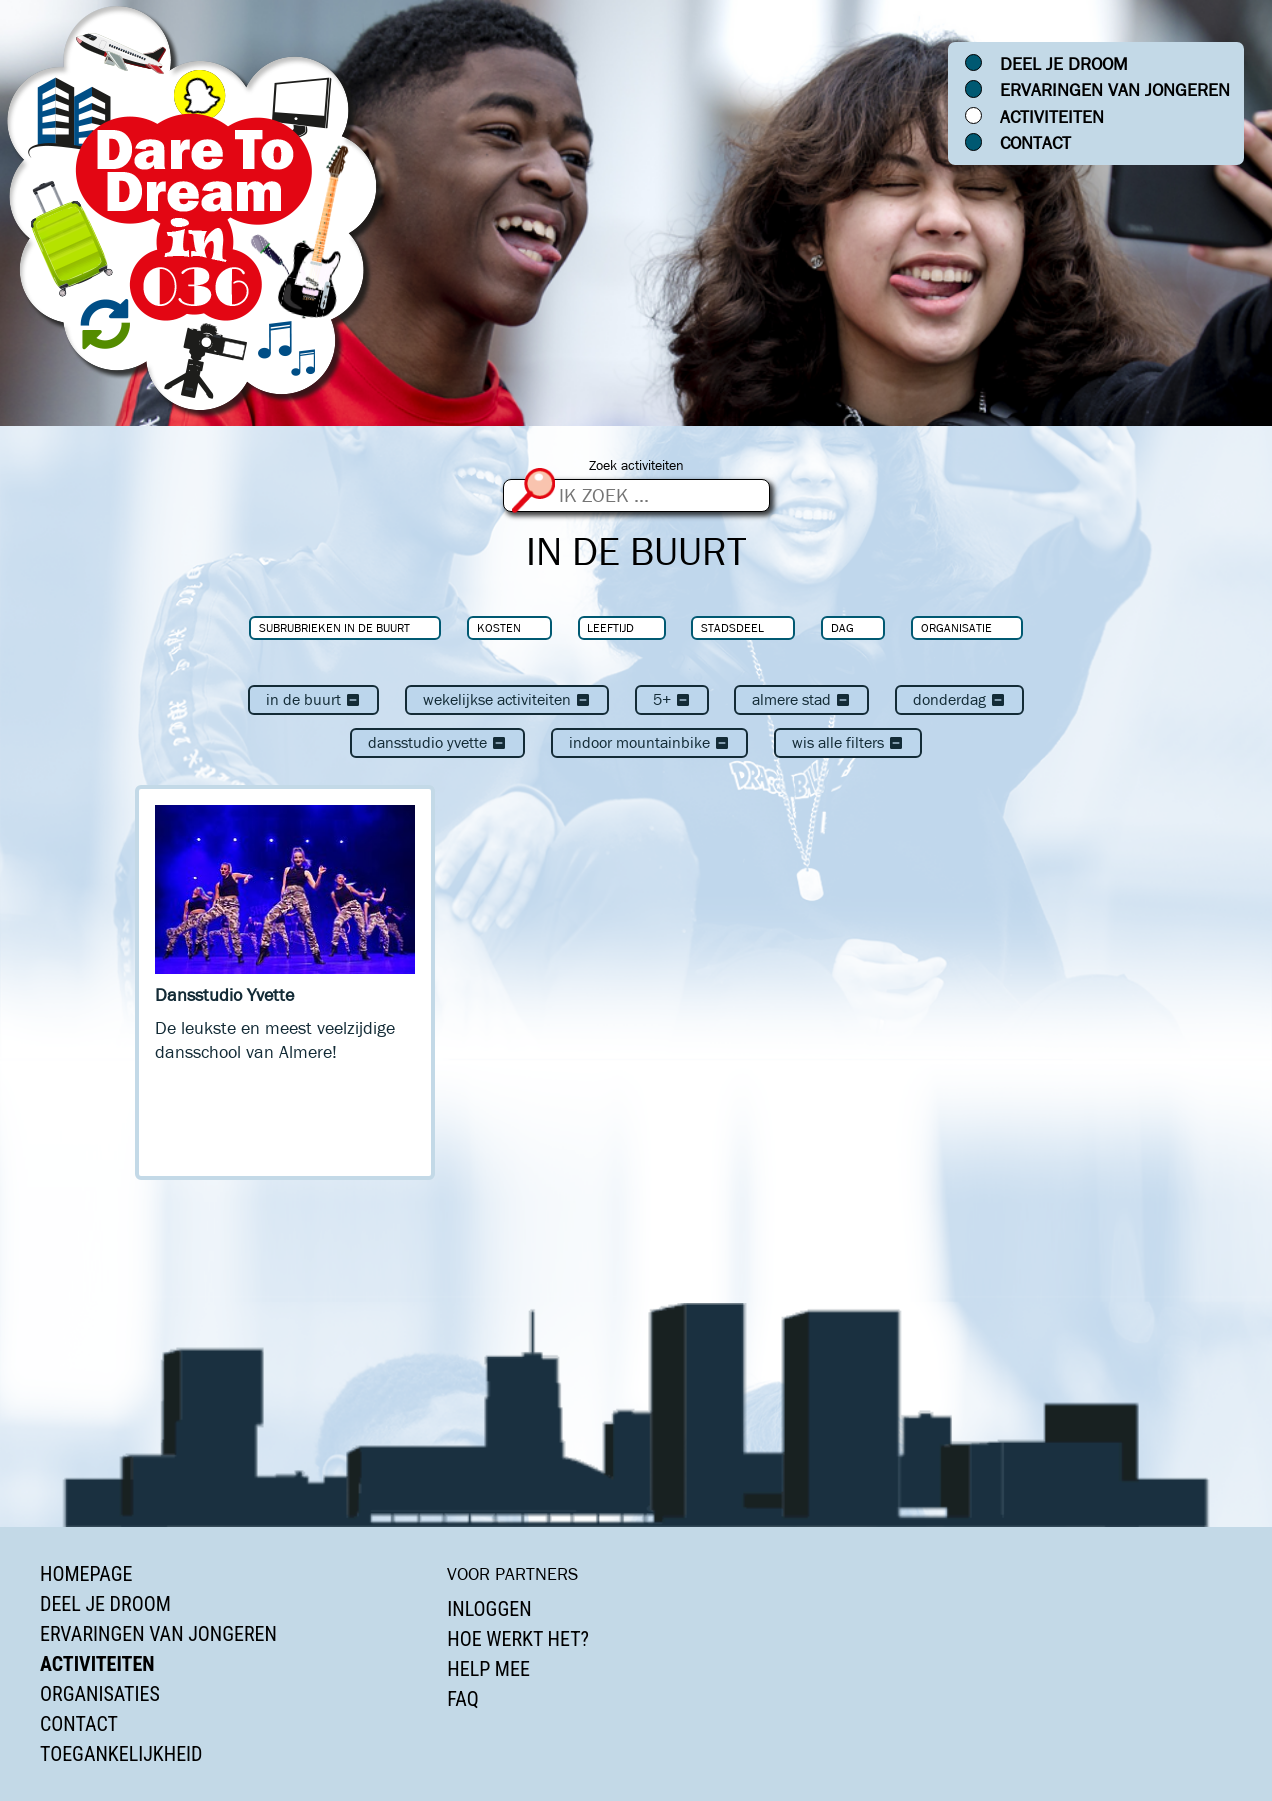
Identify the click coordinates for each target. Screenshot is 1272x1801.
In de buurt (313, 699)
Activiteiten (1052, 117)
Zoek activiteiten (636, 465)
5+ (672, 699)
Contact (1035, 143)
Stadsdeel (732, 627)
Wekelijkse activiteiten (507, 699)
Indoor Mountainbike (649, 742)
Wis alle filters (848, 742)
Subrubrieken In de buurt (334, 627)
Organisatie (956, 627)
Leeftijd (610, 627)
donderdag (959, 699)
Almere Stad (801, 699)
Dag (842, 627)
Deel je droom (1064, 64)
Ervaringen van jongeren (1115, 90)
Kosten (499, 627)
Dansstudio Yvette (437, 742)
